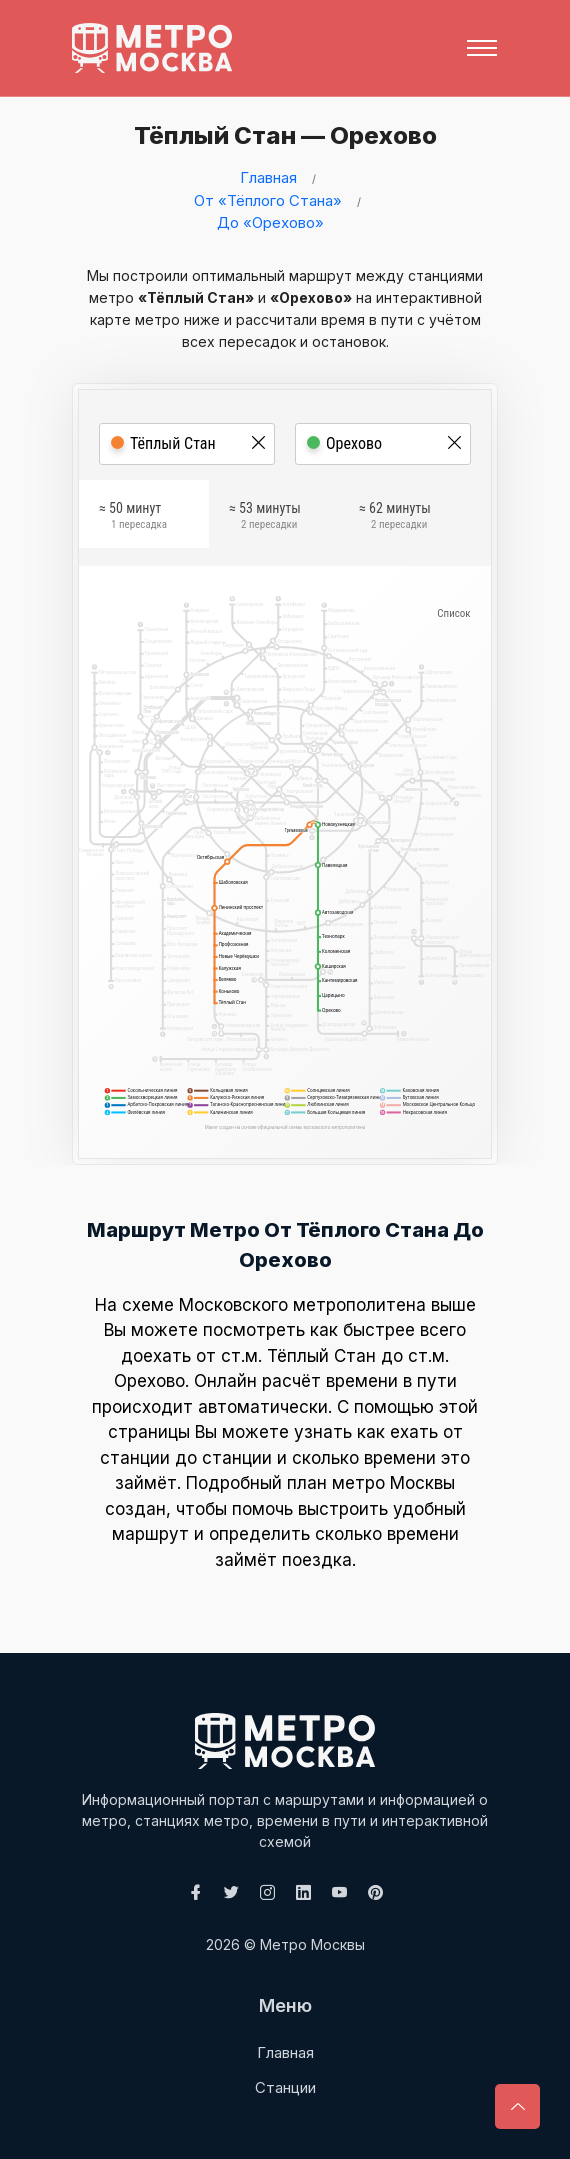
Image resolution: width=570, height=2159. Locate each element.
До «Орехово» (270, 222)
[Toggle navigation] (482, 48)
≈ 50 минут (133, 519)
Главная (268, 177)
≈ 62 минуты (395, 519)
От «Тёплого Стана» (268, 200)
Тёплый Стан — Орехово (277, 135)
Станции (285, 2087)
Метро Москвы (312, 1944)
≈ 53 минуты (265, 519)
